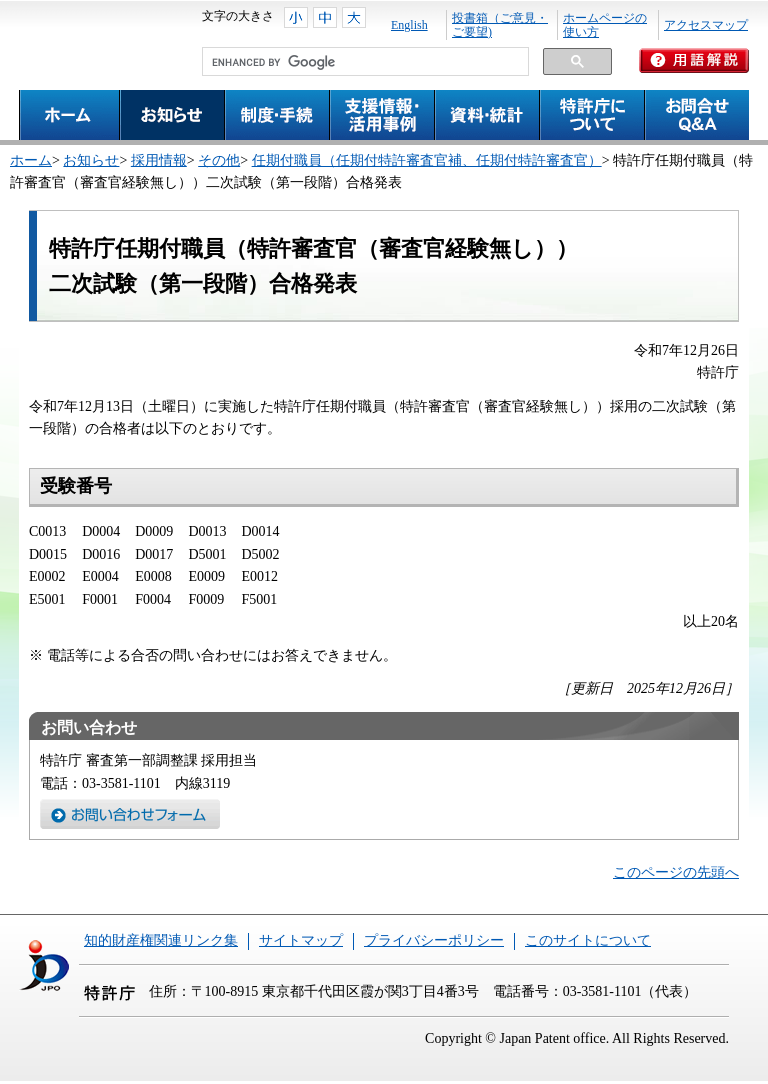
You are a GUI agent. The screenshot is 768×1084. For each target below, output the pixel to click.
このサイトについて (588, 940)
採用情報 (159, 160)
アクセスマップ (706, 25)
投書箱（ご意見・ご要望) (500, 25)
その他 (219, 160)
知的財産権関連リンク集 (161, 940)
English (409, 25)
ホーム (31, 160)
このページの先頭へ (676, 872)
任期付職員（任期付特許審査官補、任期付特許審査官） (427, 160)
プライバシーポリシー (434, 940)
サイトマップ (301, 940)
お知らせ (91, 160)
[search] (363, 62)
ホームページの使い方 (605, 25)
